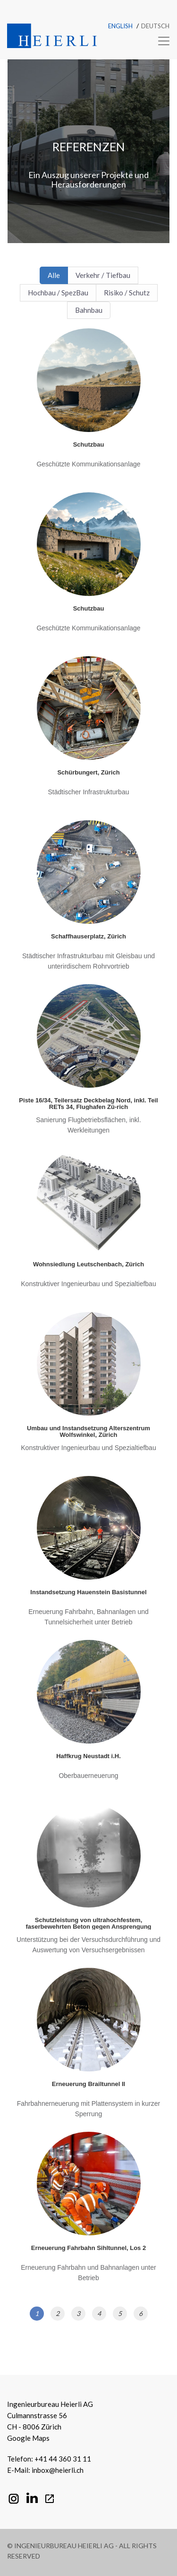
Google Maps (28, 2438)
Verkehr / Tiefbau (103, 275)
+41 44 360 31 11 (62, 2458)
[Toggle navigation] (161, 41)
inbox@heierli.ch (58, 2470)
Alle (54, 275)
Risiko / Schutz (127, 292)
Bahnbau (88, 310)
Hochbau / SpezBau (58, 292)
